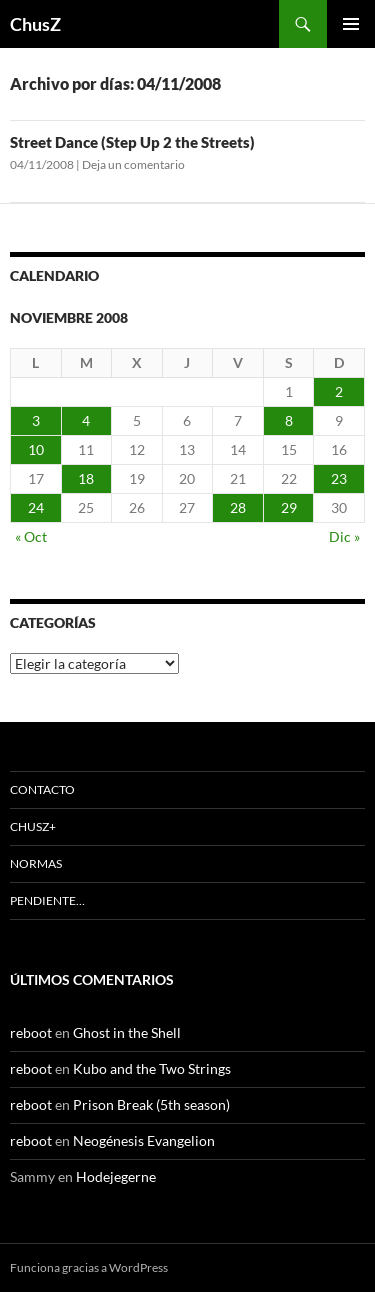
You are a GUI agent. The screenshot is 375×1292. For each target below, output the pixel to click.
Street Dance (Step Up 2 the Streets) (132, 142)
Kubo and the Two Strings (152, 1068)
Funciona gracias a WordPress (89, 1267)
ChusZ (35, 24)
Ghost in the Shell (127, 1032)
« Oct (31, 536)
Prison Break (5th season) (151, 1104)
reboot (31, 1032)
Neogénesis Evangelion (144, 1140)
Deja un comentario (133, 164)
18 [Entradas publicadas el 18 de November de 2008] (86, 478)
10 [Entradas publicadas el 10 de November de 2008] (36, 449)
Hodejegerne (116, 1176)
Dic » (344, 536)
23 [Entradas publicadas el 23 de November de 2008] (339, 478)
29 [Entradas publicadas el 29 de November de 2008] (289, 507)
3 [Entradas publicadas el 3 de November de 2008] (36, 420)
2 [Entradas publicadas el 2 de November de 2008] (339, 391)
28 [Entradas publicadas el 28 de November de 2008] (238, 507)
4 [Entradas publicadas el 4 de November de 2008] (86, 420)
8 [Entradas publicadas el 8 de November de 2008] (289, 420)
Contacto (42, 789)
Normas (36, 863)
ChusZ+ (33, 826)
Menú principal (351, 24)
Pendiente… (47, 900)
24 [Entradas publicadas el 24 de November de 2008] (36, 507)
